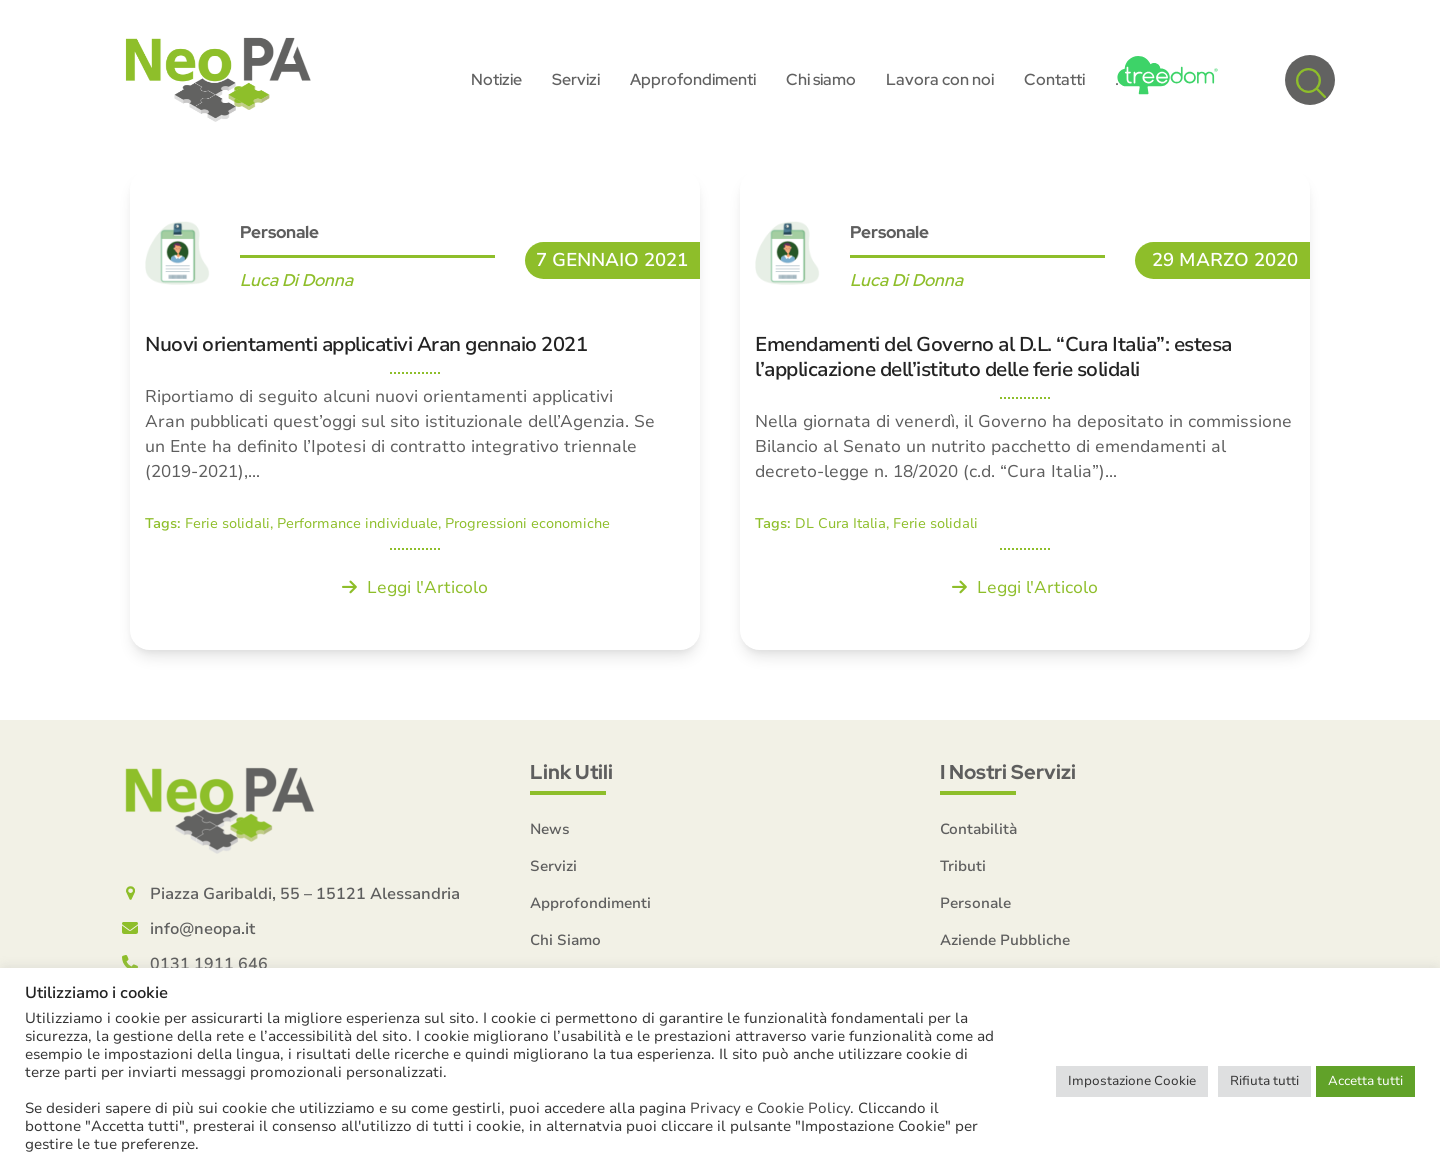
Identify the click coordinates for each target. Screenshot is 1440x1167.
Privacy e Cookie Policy (770, 1108)
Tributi (963, 866)
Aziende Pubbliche (1005, 940)
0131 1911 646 (209, 964)
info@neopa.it (202, 929)
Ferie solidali (227, 523)
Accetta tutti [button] (1365, 1081)
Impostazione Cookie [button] (1132, 1081)
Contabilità (978, 829)
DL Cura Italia (840, 523)
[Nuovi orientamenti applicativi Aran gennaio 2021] (415, 410)
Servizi (553, 866)
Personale (279, 232)
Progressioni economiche (527, 523)
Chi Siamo (565, 940)
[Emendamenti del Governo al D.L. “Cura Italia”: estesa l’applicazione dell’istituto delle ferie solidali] (1025, 410)
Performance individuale (357, 523)
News (550, 829)
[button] (1310, 80)
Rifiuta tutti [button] (1264, 1081)
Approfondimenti (590, 903)
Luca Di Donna (296, 280)
